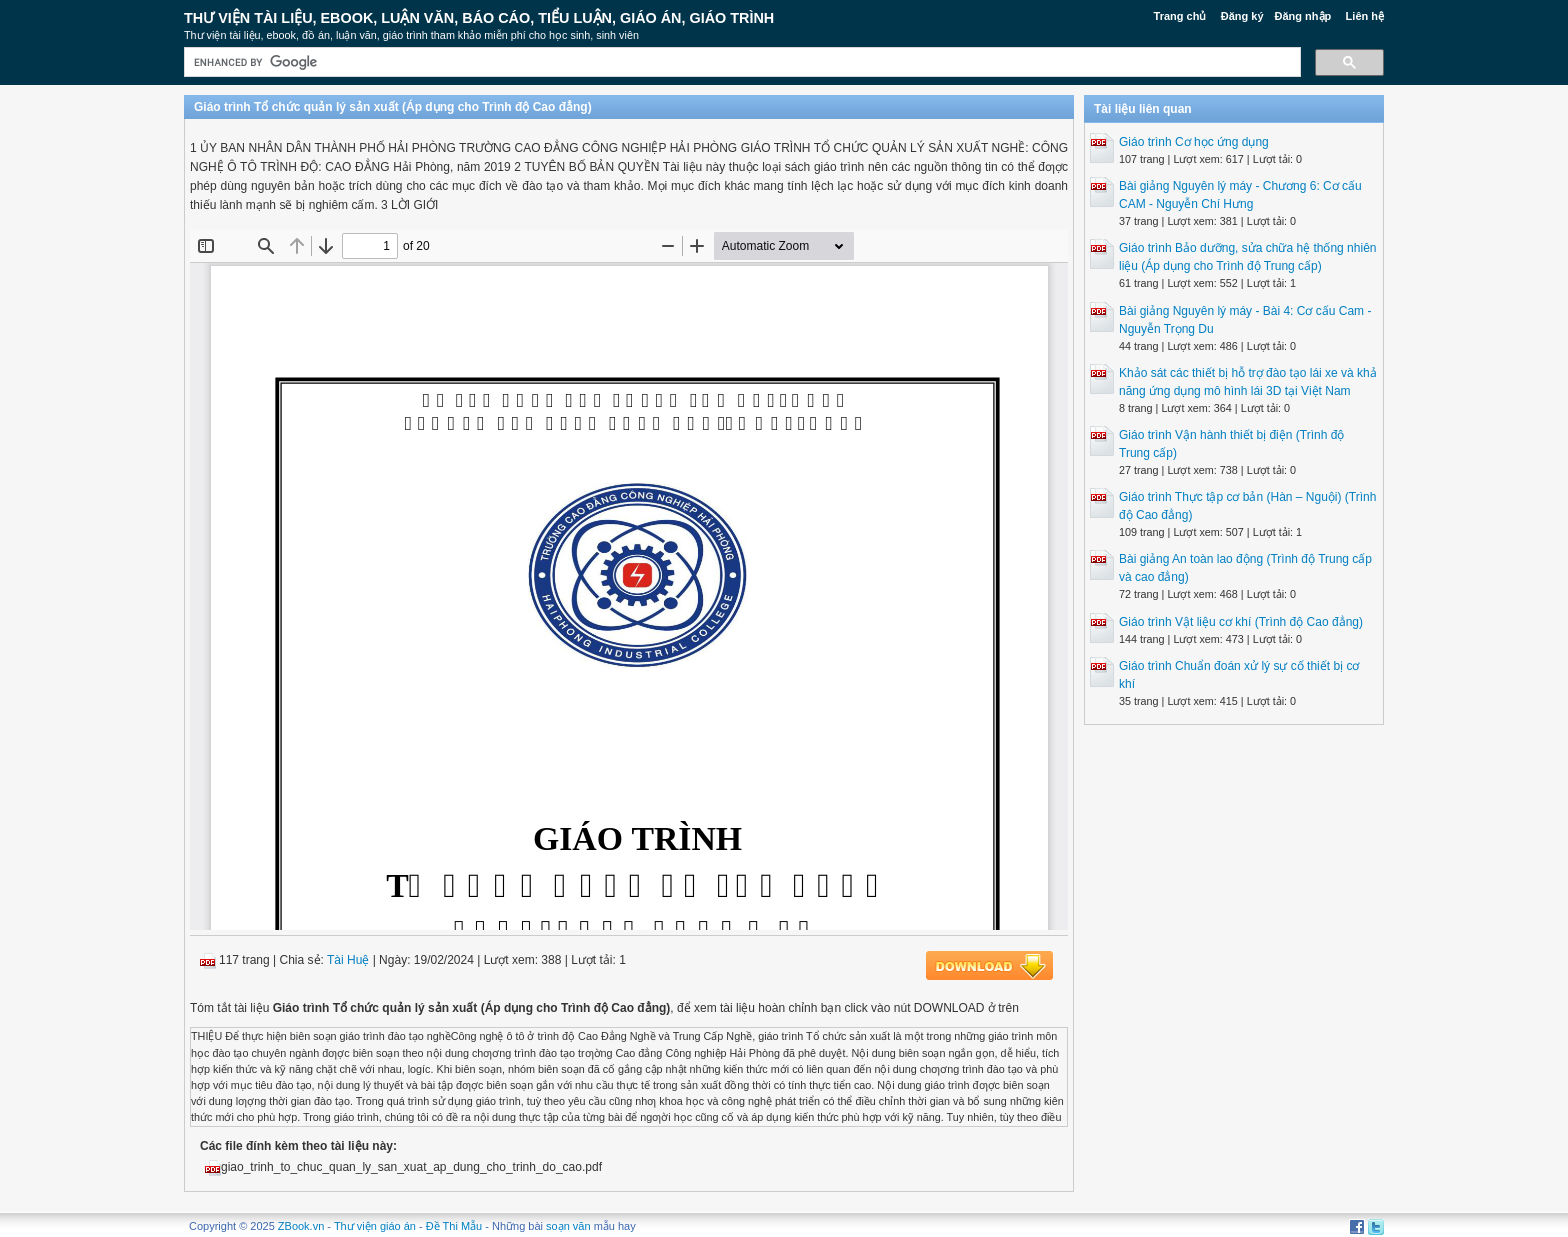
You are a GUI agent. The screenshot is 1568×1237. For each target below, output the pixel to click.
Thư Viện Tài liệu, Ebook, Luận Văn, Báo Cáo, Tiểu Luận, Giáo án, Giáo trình (479, 18)
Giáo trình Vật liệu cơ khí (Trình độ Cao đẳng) (1241, 622)
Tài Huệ (348, 960)
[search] (740, 62)
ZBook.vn (301, 1226)
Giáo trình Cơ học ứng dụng (1194, 142)
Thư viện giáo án (375, 1226)
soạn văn (568, 1226)
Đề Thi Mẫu (454, 1226)
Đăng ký (1242, 16)
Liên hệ (1365, 16)
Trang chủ (1180, 16)
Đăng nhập (1303, 16)
